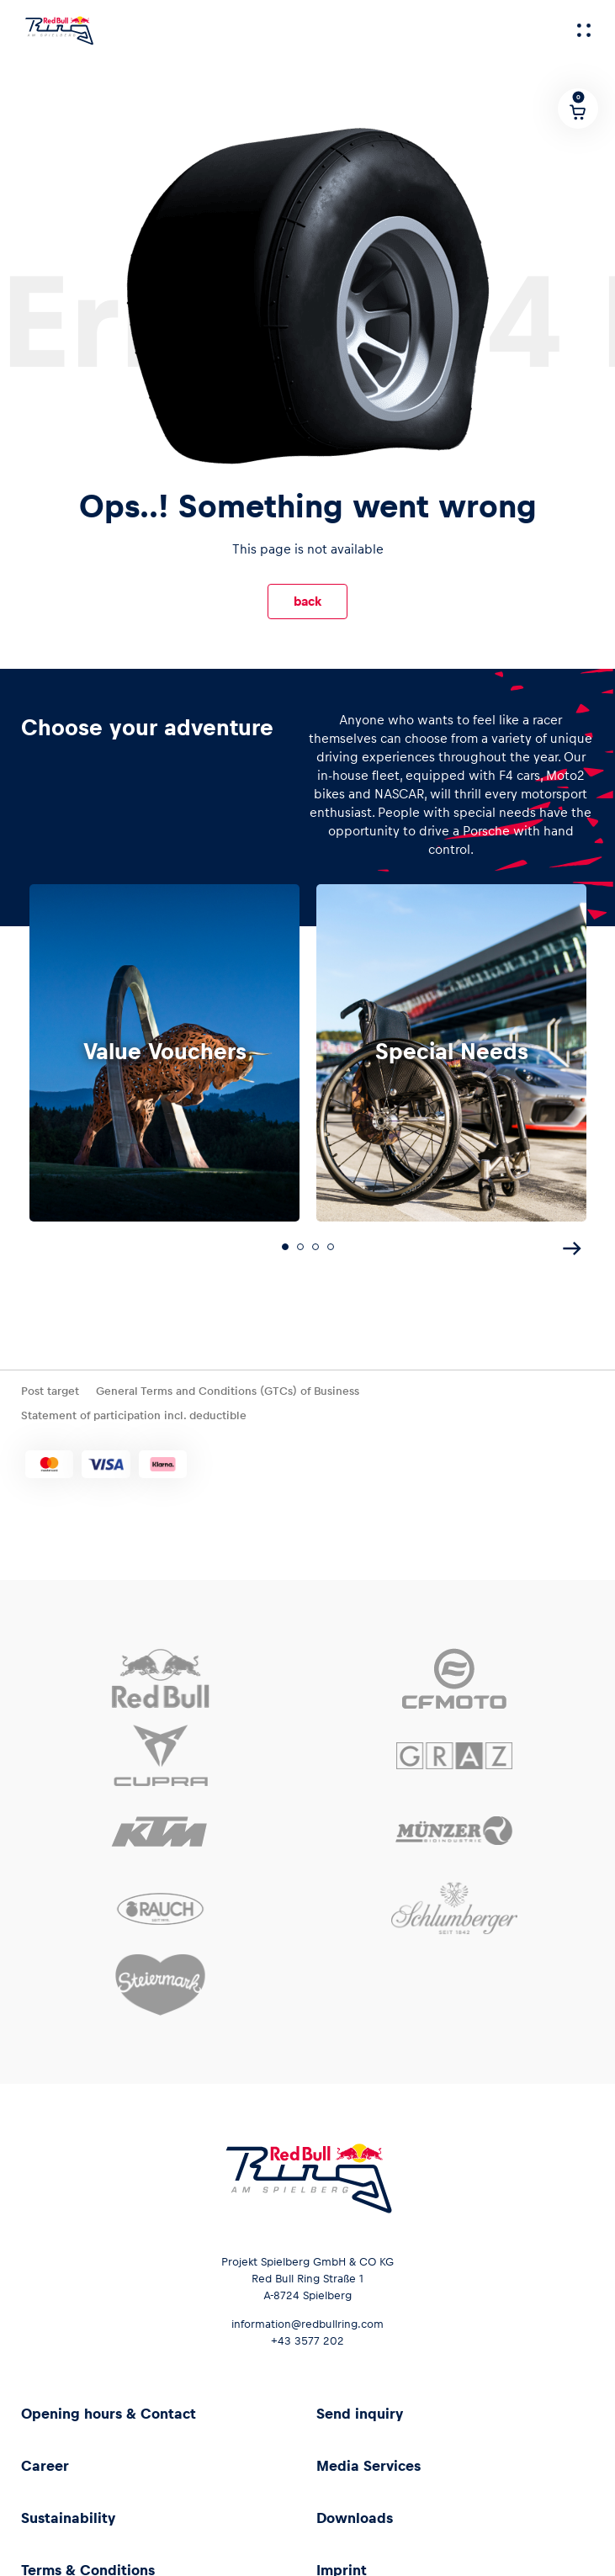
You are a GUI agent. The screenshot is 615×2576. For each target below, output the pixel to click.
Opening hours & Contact (108, 2406)
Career (45, 2458)
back (307, 601)
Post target (50, 1383)
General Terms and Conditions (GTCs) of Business (227, 1383)
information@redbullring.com (307, 2316)
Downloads (354, 2510)
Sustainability (68, 2510)
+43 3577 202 (307, 2333)
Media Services (368, 2458)
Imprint (341, 2562)
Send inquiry (359, 2406)
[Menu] (584, 30)
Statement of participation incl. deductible (134, 1408)
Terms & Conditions (88, 2562)
